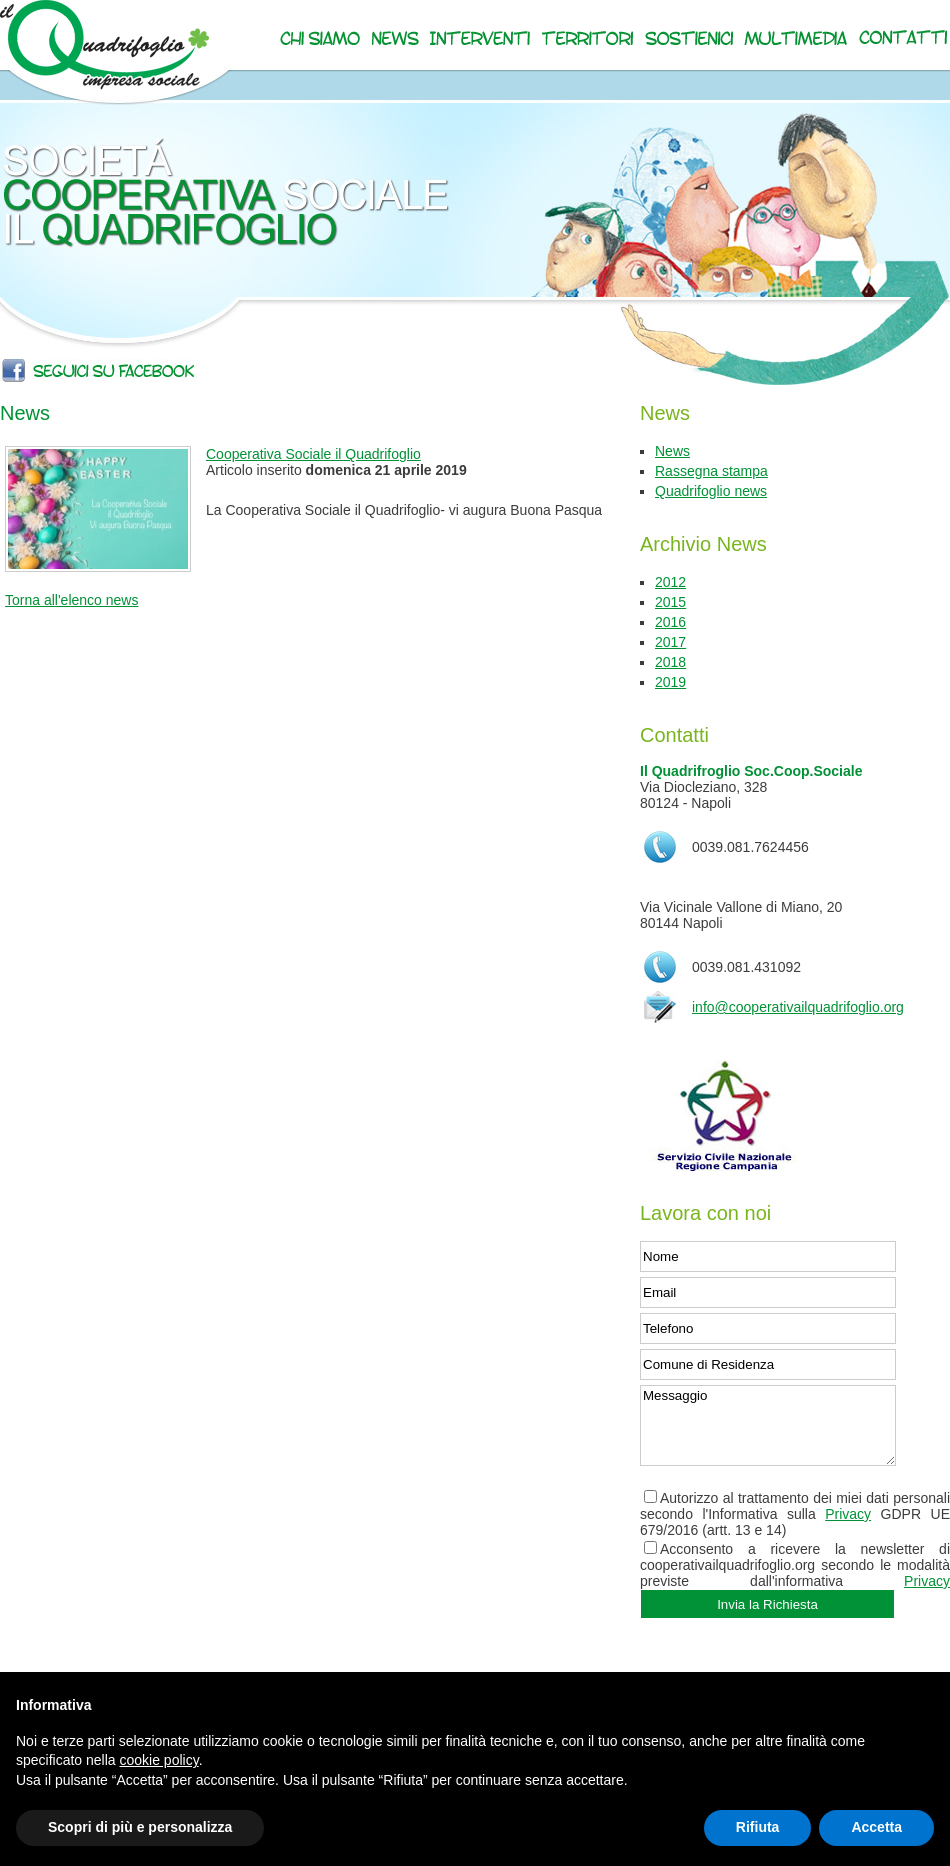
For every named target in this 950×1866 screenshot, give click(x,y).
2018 (670, 662)
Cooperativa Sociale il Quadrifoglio (313, 454)
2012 (670, 582)
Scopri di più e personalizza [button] (140, 1827)
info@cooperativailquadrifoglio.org (798, 1007)
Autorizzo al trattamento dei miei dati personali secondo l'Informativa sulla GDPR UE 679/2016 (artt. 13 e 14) (795, 1514)
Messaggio (768, 1425)
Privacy (848, 1514)
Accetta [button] (876, 1827)
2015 (670, 602)
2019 (670, 682)
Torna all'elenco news (71, 600)
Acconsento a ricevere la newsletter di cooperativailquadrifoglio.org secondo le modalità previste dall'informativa (795, 1565)
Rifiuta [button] (758, 1827)
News (672, 451)
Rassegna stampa (711, 471)
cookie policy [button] (159, 1760)
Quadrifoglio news (711, 491)
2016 (670, 622)
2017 (670, 642)
